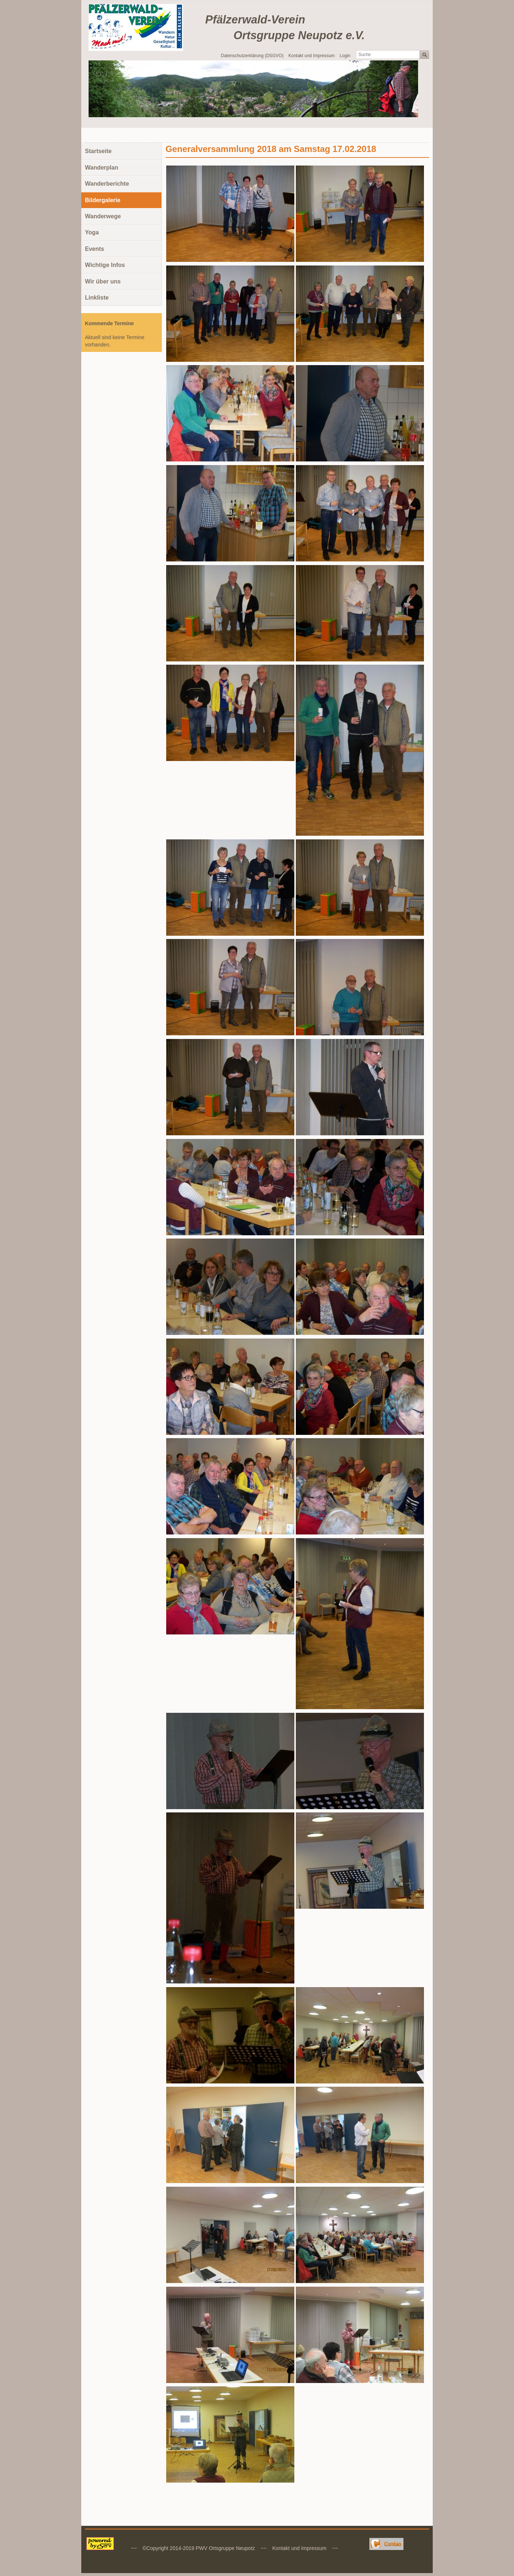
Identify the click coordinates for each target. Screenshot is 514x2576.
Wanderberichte (107, 184)
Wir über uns (103, 281)
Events (94, 249)
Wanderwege (103, 216)
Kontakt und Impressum (311, 55)
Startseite (98, 151)
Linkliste (97, 297)
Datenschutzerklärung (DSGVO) (252, 55)
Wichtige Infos (105, 265)
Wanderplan (101, 167)
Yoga (92, 232)
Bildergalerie (102, 200)
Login (345, 55)
